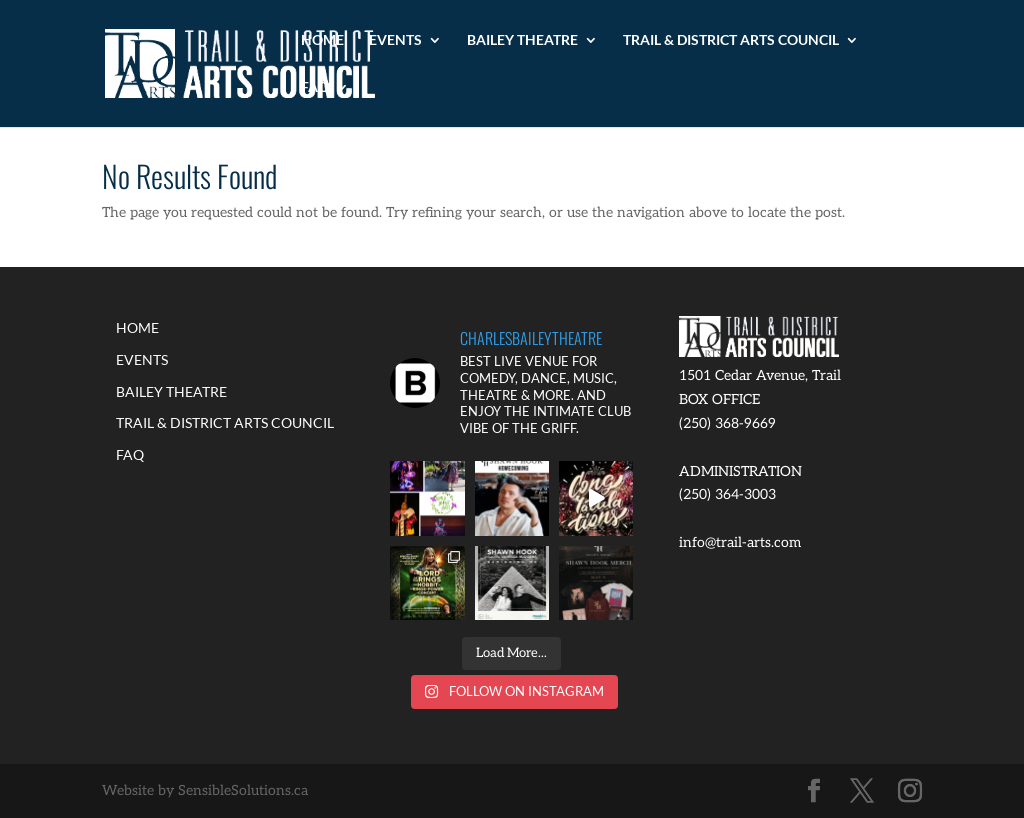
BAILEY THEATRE (522, 40)
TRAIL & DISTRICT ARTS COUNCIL (731, 40)
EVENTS (395, 40)
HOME (322, 40)
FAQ (315, 87)
